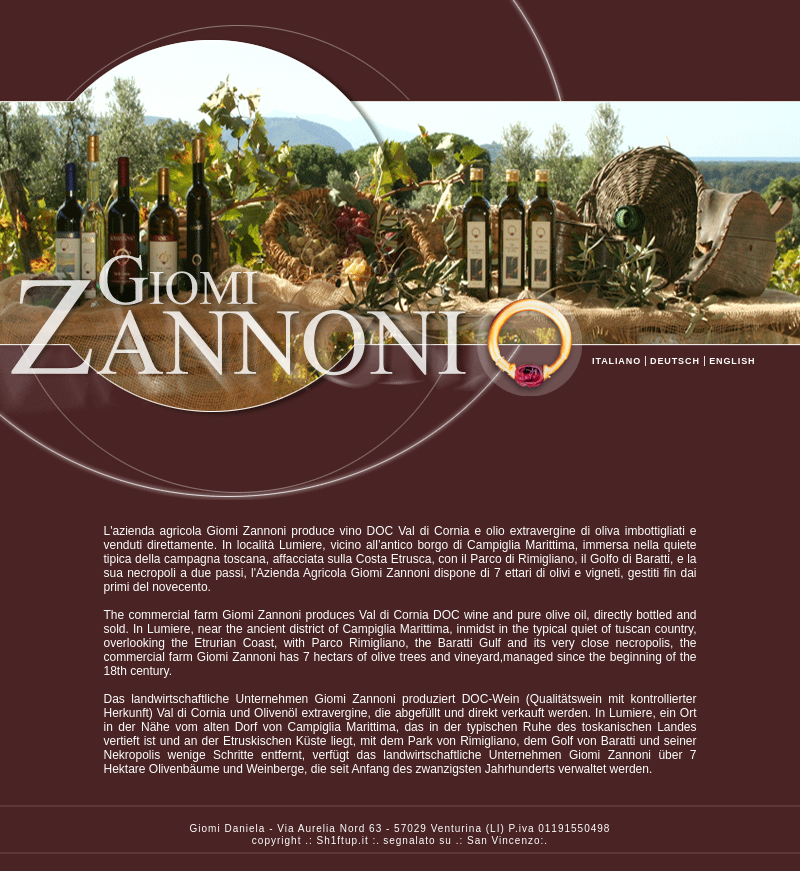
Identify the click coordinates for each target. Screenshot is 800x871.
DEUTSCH (675, 361)
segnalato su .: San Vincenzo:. (465, 840)
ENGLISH (732, 361)
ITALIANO (616, 361)
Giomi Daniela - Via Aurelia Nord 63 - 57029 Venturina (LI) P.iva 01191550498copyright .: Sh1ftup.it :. (400, 829)
